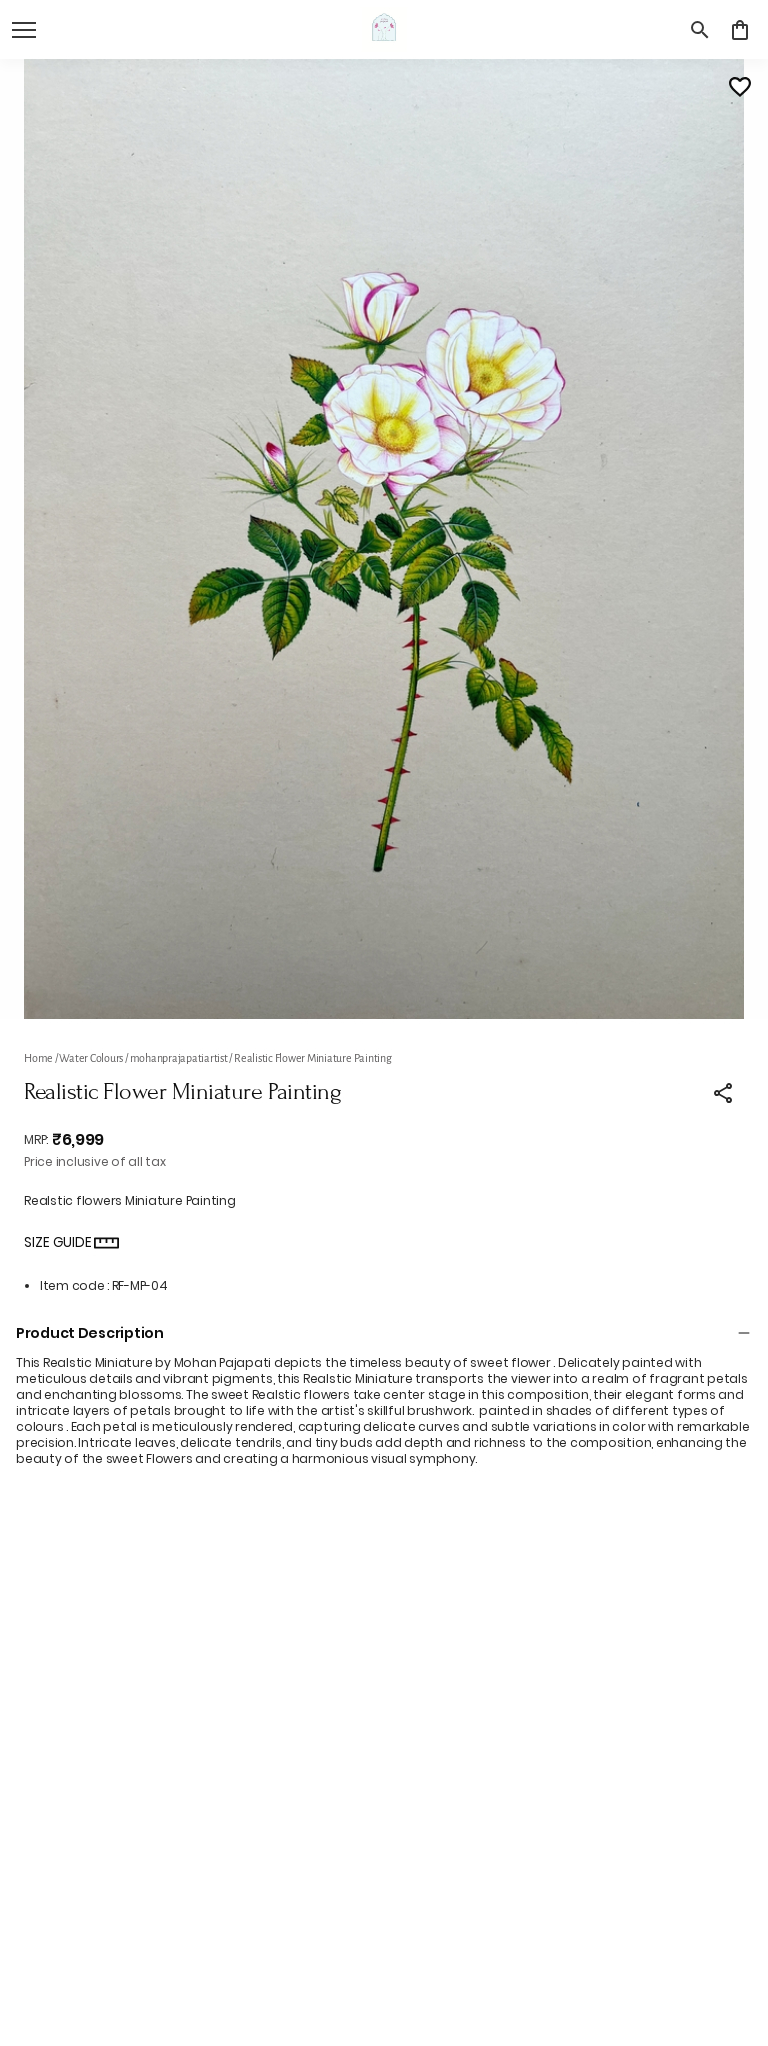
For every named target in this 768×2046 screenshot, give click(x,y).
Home (38, 1058)
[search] (700, 30)
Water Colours (91, 1058)
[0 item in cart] (740, 30)
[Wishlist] (740, 87)
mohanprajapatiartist (179, 1058)
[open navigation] (24, 30)
